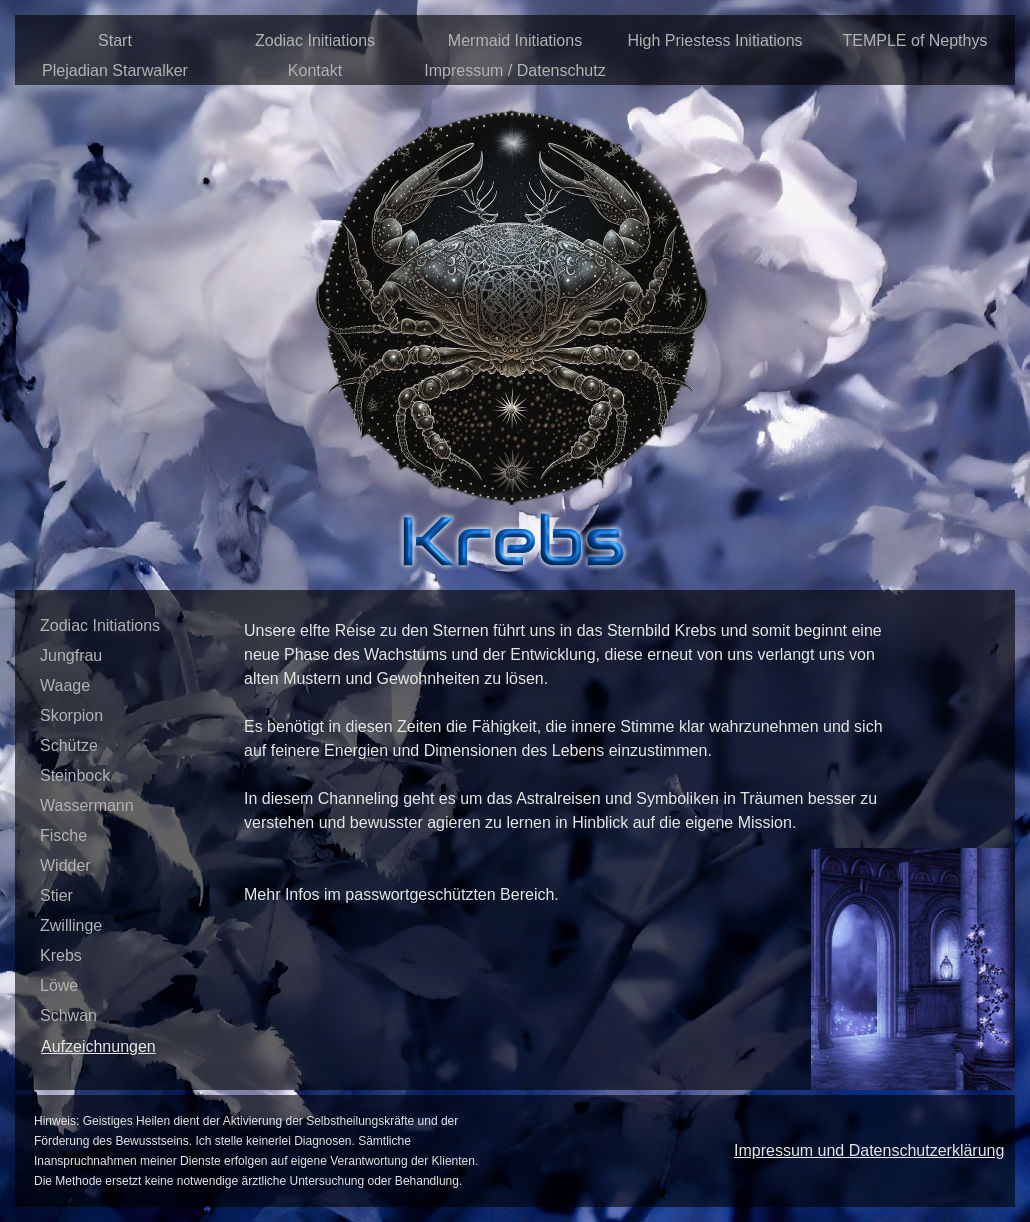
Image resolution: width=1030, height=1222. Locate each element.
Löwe (59, 985)
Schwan (68, 1015)
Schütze (69, 745)
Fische (63, 835)
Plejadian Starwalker (115, 70)
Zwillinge (71, 925)
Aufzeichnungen (98, 1046)
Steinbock (75, 775)
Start (115, 40)
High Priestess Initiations (714, 40)
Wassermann (87, 805)
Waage (65, 685)
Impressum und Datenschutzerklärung (869, 1150)
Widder (65, 865)
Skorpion (71, 715)
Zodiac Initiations (315, 40)
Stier (56, 895)
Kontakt (315, 70)
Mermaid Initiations (515, 40)
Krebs (61, 955)
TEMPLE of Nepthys (915, 40)
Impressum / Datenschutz (514, 70)
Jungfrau (71, 655)
